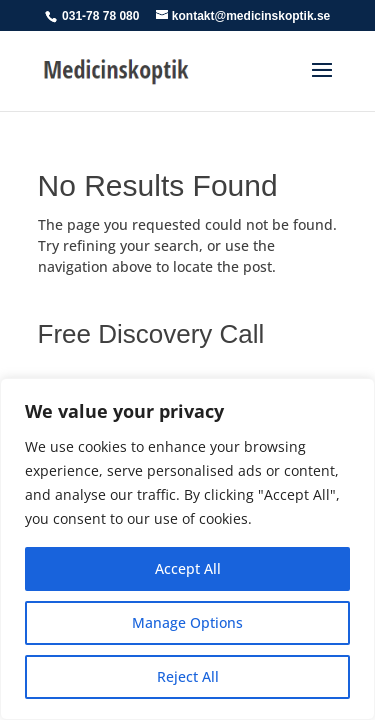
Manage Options (187, 622)
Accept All (188, 568)
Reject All (188, 676)
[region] (187, 549)
